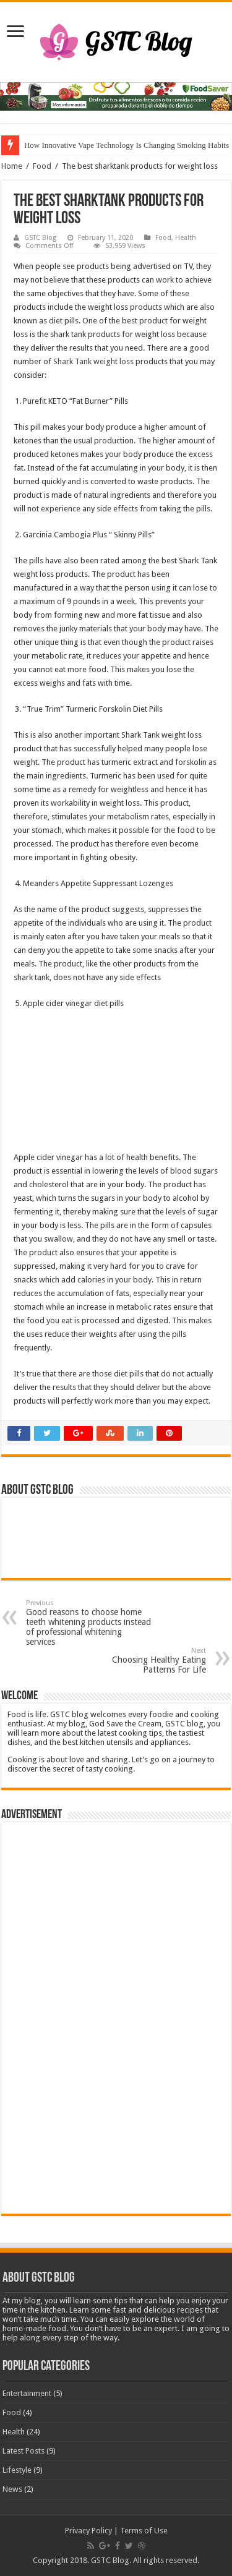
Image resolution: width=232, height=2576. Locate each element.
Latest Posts (23, 2450)
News (12, 2489)
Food (42, 166)
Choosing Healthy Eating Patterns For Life (142, 1660)
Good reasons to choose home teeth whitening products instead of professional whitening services (89, 1623)
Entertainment (26, 2393)
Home (11, 166)
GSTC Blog (40, 238)
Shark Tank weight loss (93, 361)
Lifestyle (17, 2470)
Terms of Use (144, 2530)
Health (185, 238)
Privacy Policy (88, 2530)
